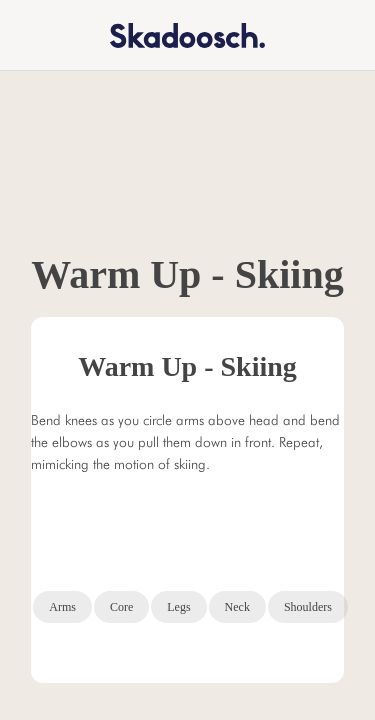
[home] (174, 34)
